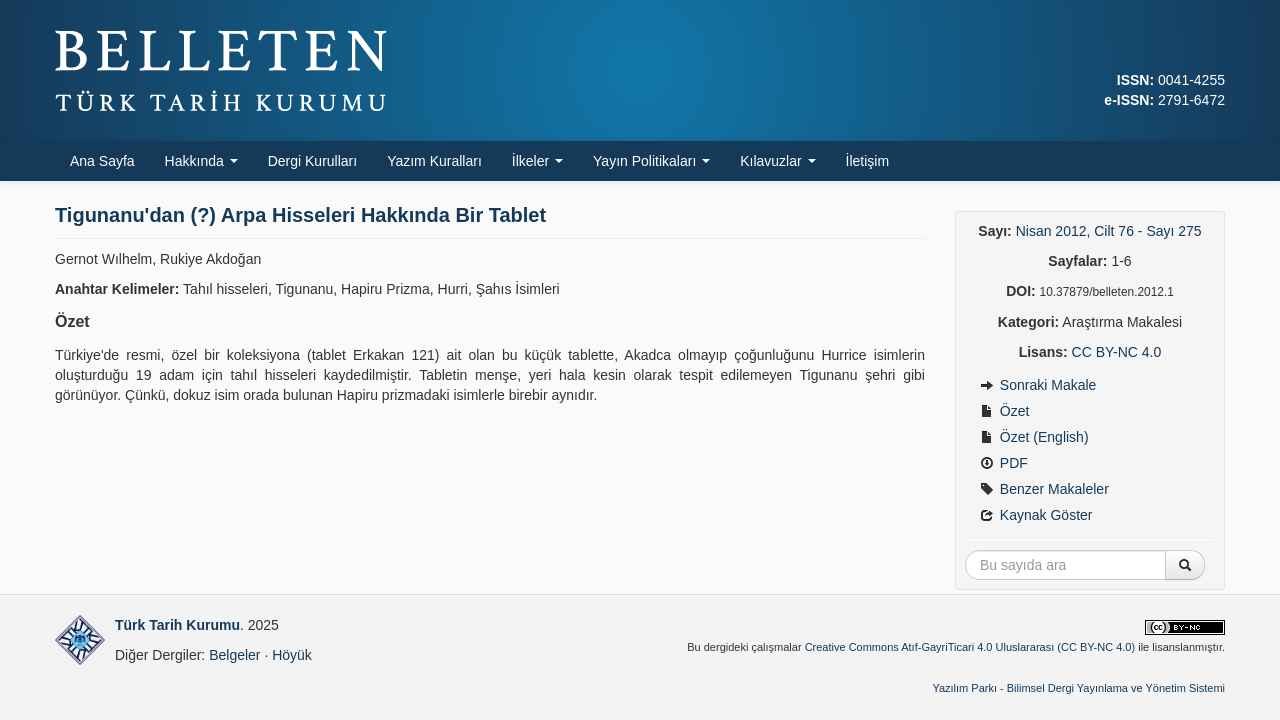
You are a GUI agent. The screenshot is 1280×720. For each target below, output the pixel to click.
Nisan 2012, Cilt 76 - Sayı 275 (1109, 231)
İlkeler (537, 161)
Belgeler (234, 655)
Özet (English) (1034, 437)
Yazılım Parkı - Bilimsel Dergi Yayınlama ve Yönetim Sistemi (1078, 688)
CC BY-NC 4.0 (1117, 352)
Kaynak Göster (1036, 515)
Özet (1004, 411)
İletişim (868, 161)
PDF (1004, 463)
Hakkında (201, 161)
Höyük (292, 655)
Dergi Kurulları (312, 161)
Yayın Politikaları (651, 161)
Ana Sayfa (102, 161)
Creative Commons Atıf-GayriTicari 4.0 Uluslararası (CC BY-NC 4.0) (970, 647)
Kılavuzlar (777, 161)
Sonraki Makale (1038, 385)
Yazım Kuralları (434, 161)
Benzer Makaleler (1044, 489)
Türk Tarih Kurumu (177, 625)
